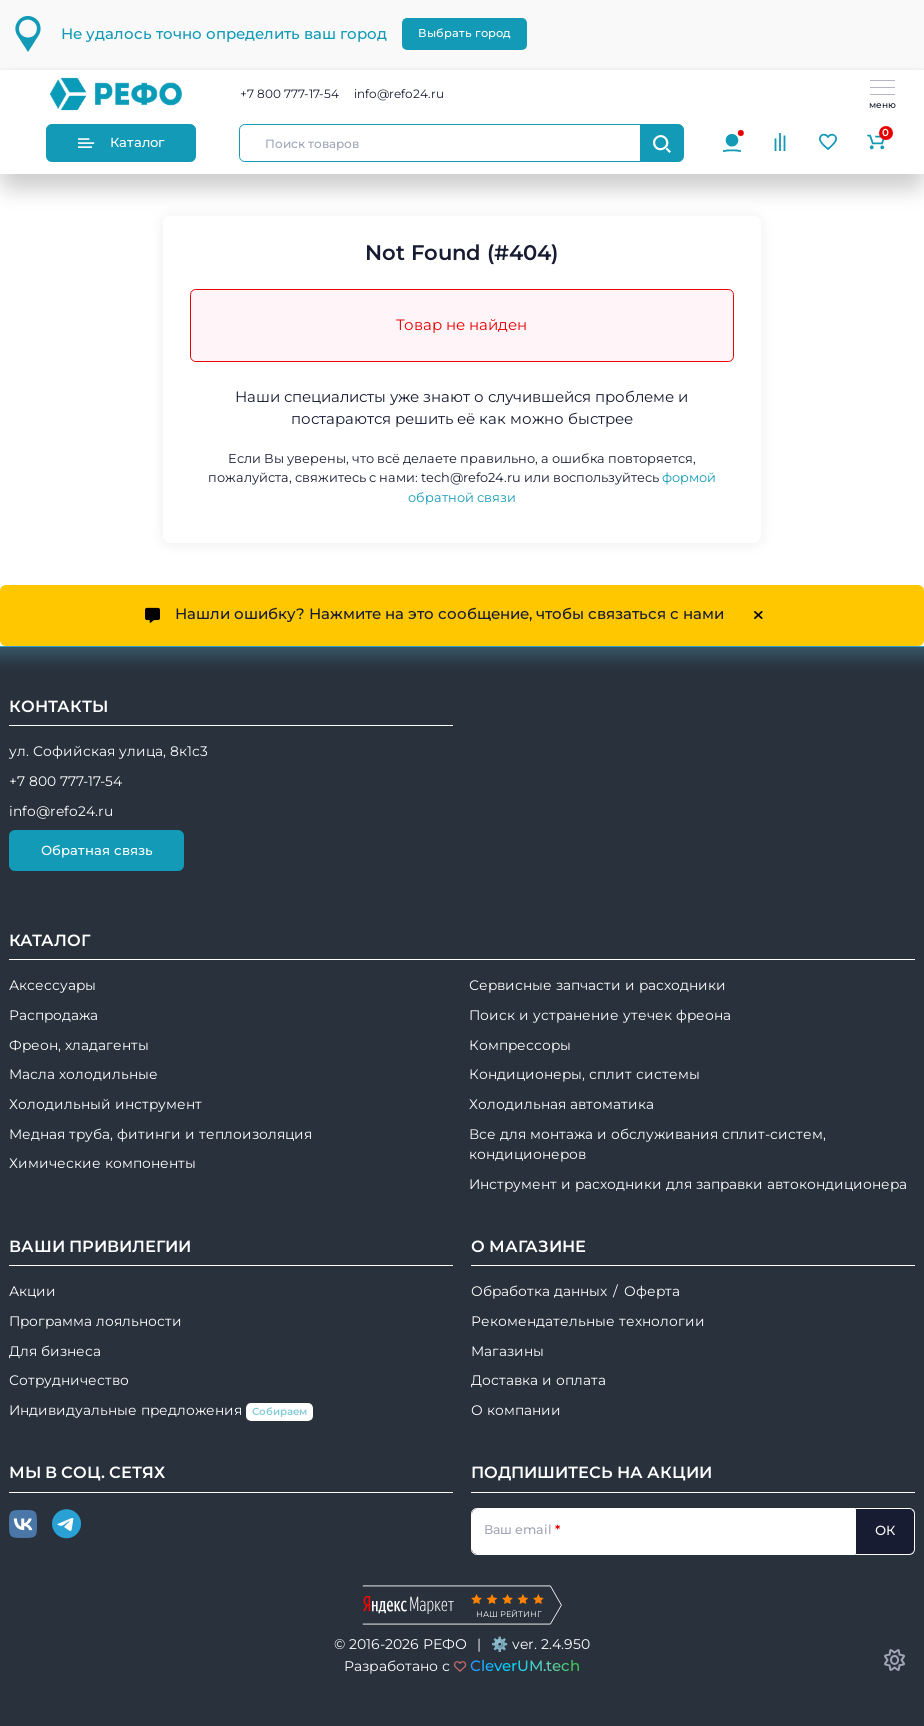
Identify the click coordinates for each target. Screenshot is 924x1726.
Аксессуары (52, 985)
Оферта (652, 1291)
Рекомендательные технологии (588, 1321)
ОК (885, 1530)
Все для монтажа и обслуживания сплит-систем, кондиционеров (647, 1144)
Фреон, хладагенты (79, 1045)
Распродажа (53, 1015)
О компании (516, 1410)
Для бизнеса (55, 1351)
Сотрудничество (69, 1380)
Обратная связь (97, 850)
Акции (32, 1291)
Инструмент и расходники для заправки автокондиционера (688, 1184)
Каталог (120, 142)
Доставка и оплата (538, 1380)
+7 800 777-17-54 (289, 93)
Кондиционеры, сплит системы (584, 1074)
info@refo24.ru (399, 93)
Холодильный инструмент (105, 1104)
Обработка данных (539, 1291)
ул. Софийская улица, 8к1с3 (108, 751)
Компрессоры (520, 1045)
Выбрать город (464, 33)
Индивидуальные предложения (161, 1411)
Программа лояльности (95, 1321)
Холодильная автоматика (561, 1104)
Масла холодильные (83, 1074)
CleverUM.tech (525, 1665)
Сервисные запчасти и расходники (597, 985)
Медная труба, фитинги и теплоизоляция (160, 1134)
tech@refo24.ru (471, 477)
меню (882, 95)
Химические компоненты (102, 1163)
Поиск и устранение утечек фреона (600, 1015)
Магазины (507, 1351)
